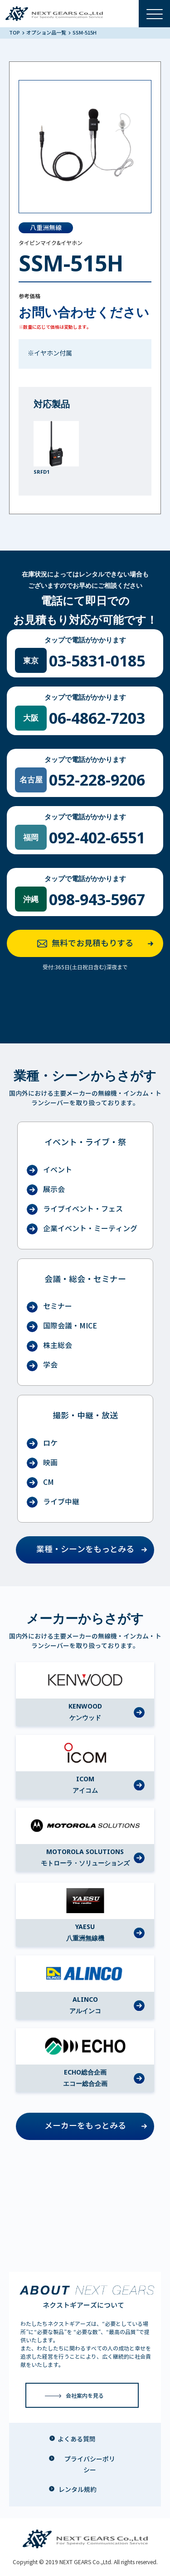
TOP (15, 33)
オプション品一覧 (46, 33)
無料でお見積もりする (98, 944)
